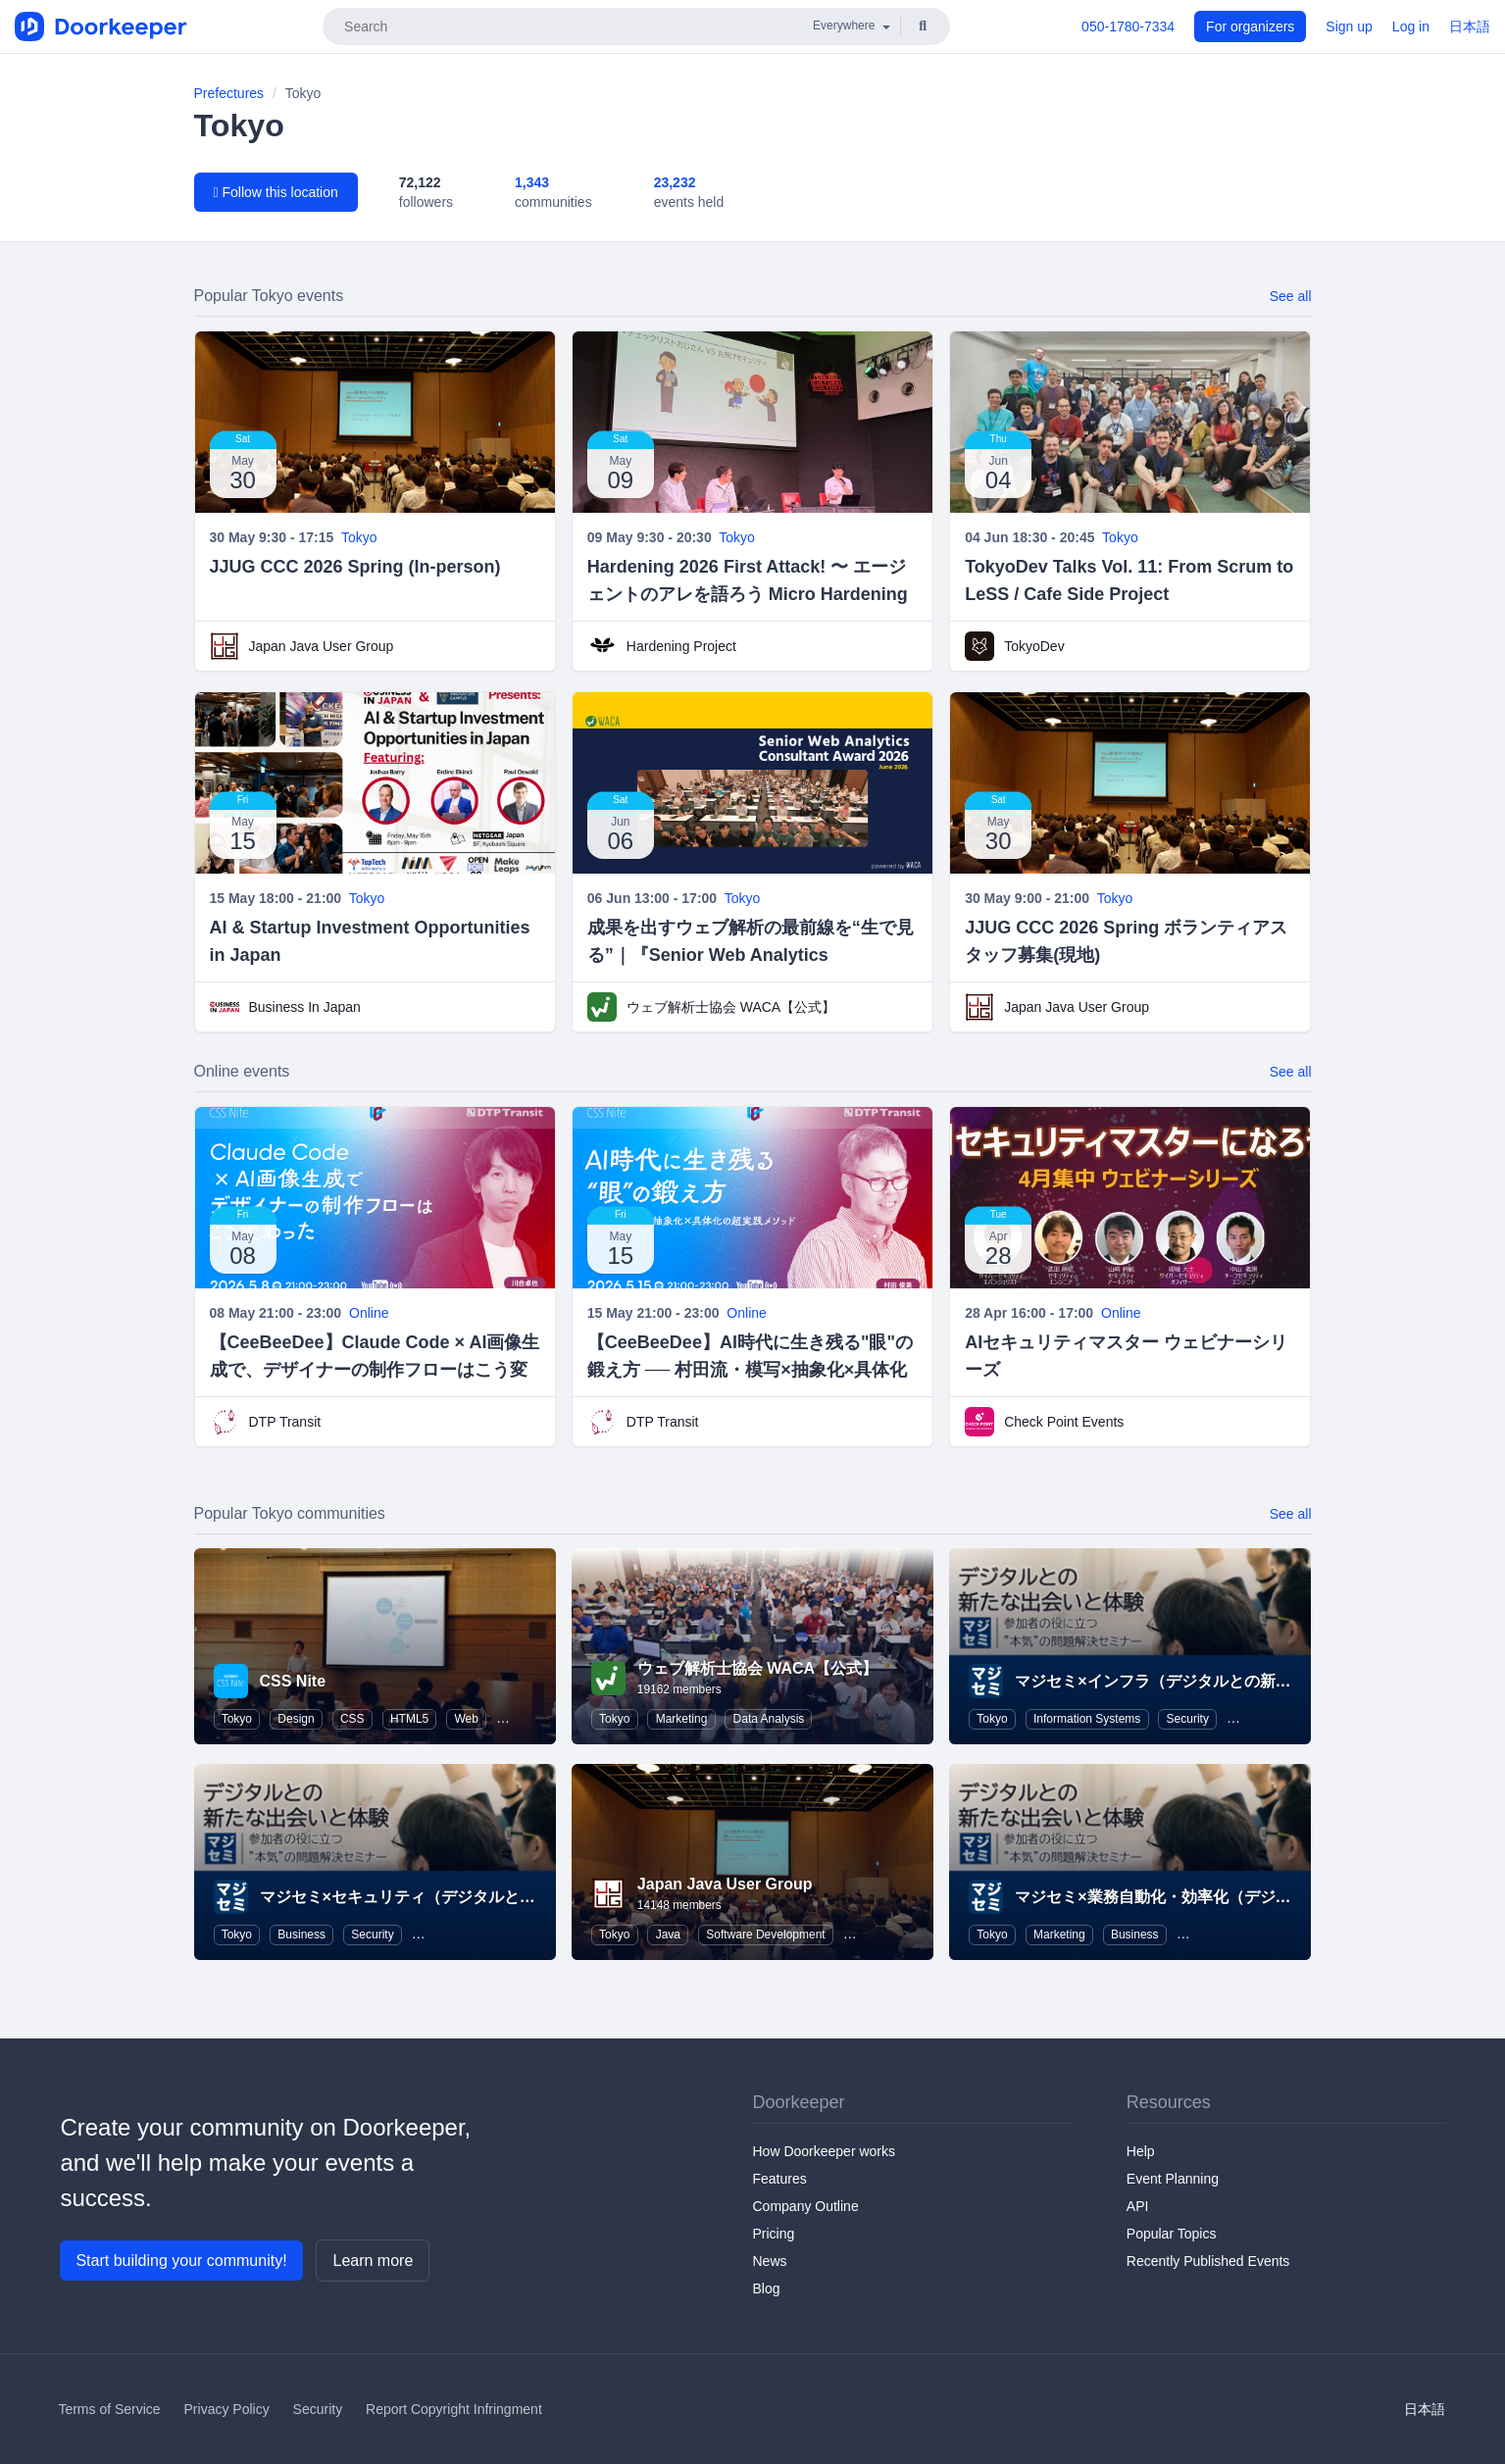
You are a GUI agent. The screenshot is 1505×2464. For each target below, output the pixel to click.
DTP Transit (285, 1422)
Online (368, 1313)
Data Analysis (769, 1719)
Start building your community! (180, 2260)
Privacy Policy (227, 2409)
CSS (352, 1719)
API (1138, 2206)
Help (1141, 2151)
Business (301, 1934)
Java (668, 1934)
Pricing (774, 2233)
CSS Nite (293, 1681)
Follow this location (276, 192)
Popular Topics (1172, 2233)
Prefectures (229, 93)
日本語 (1469, 26)
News (770, 2261)
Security (1188, 1719)
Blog (766, 2288)
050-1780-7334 (1128, 26)
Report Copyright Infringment (454, 2409)
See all (1291, 296)
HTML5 (409, 1719)
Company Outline (806, 2206)
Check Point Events (1064, 1422)
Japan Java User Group (321, 646)
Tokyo (359, 537)
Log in (1411, 26)
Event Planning (1173, 2179)
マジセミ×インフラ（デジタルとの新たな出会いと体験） (1215, 1681)
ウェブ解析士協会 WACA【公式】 (731, 1007)
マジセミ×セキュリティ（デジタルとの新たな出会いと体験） (476, 1896)
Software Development (765, 1934)
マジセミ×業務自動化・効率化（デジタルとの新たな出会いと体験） (1254, 1896)
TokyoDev (1034, 646)
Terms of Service (109, 2409)
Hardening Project (681, 646)
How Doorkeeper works (824, 2151)
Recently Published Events (1208, 2261)
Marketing (682, 1719)
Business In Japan (305, 1007)
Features (780, 2179)
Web (466, 1719)
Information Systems (1086, 1719)
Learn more (372, 2260)
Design (295, 1719)
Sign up (1349, 26)
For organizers (1250, 26)
